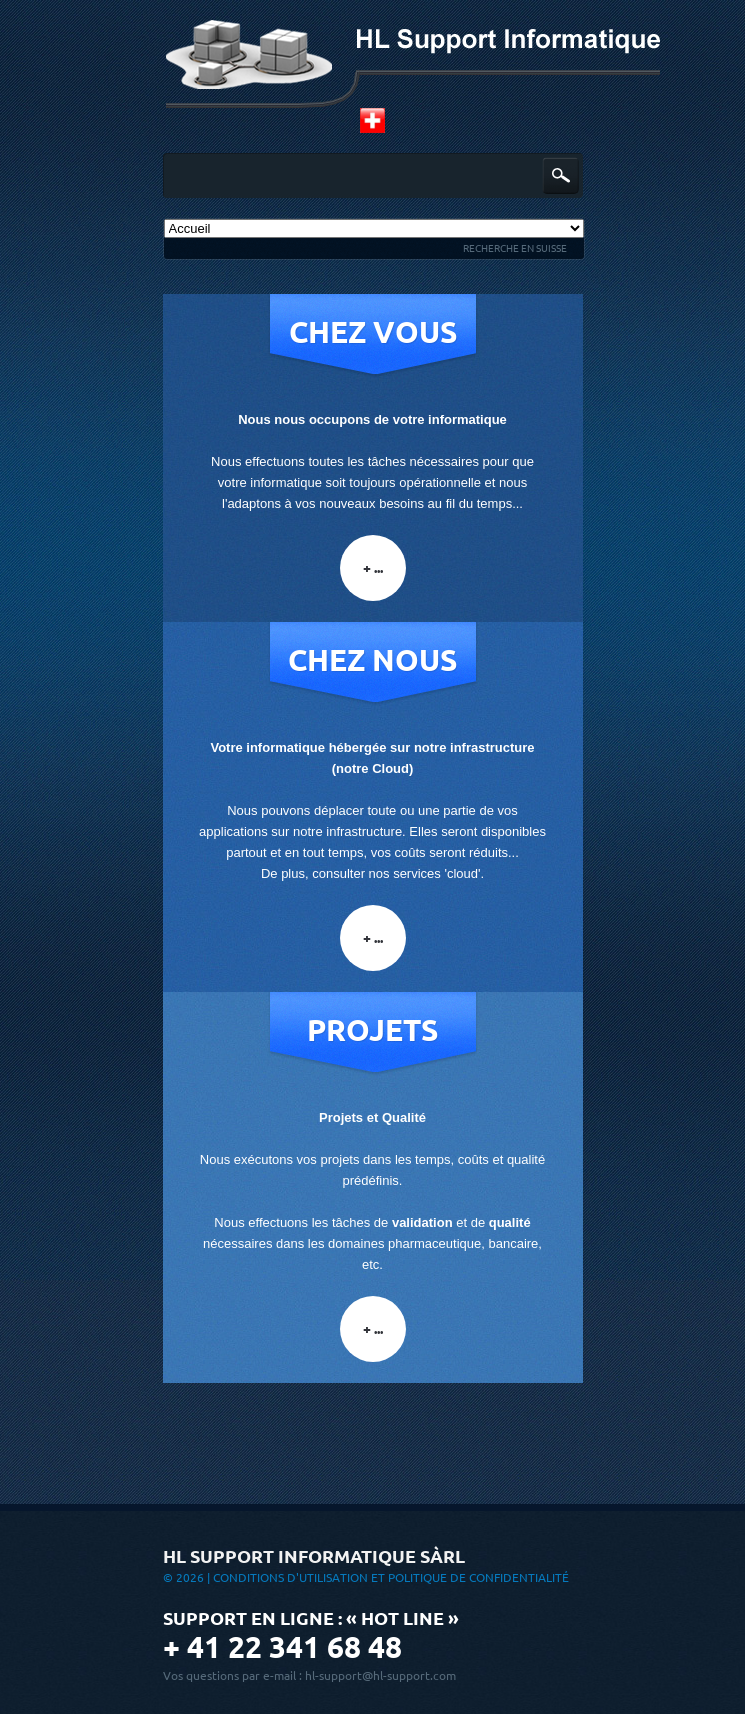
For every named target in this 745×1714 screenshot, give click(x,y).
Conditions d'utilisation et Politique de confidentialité (391, 1577)
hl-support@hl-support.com (380, 1675)
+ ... (373, 568)
